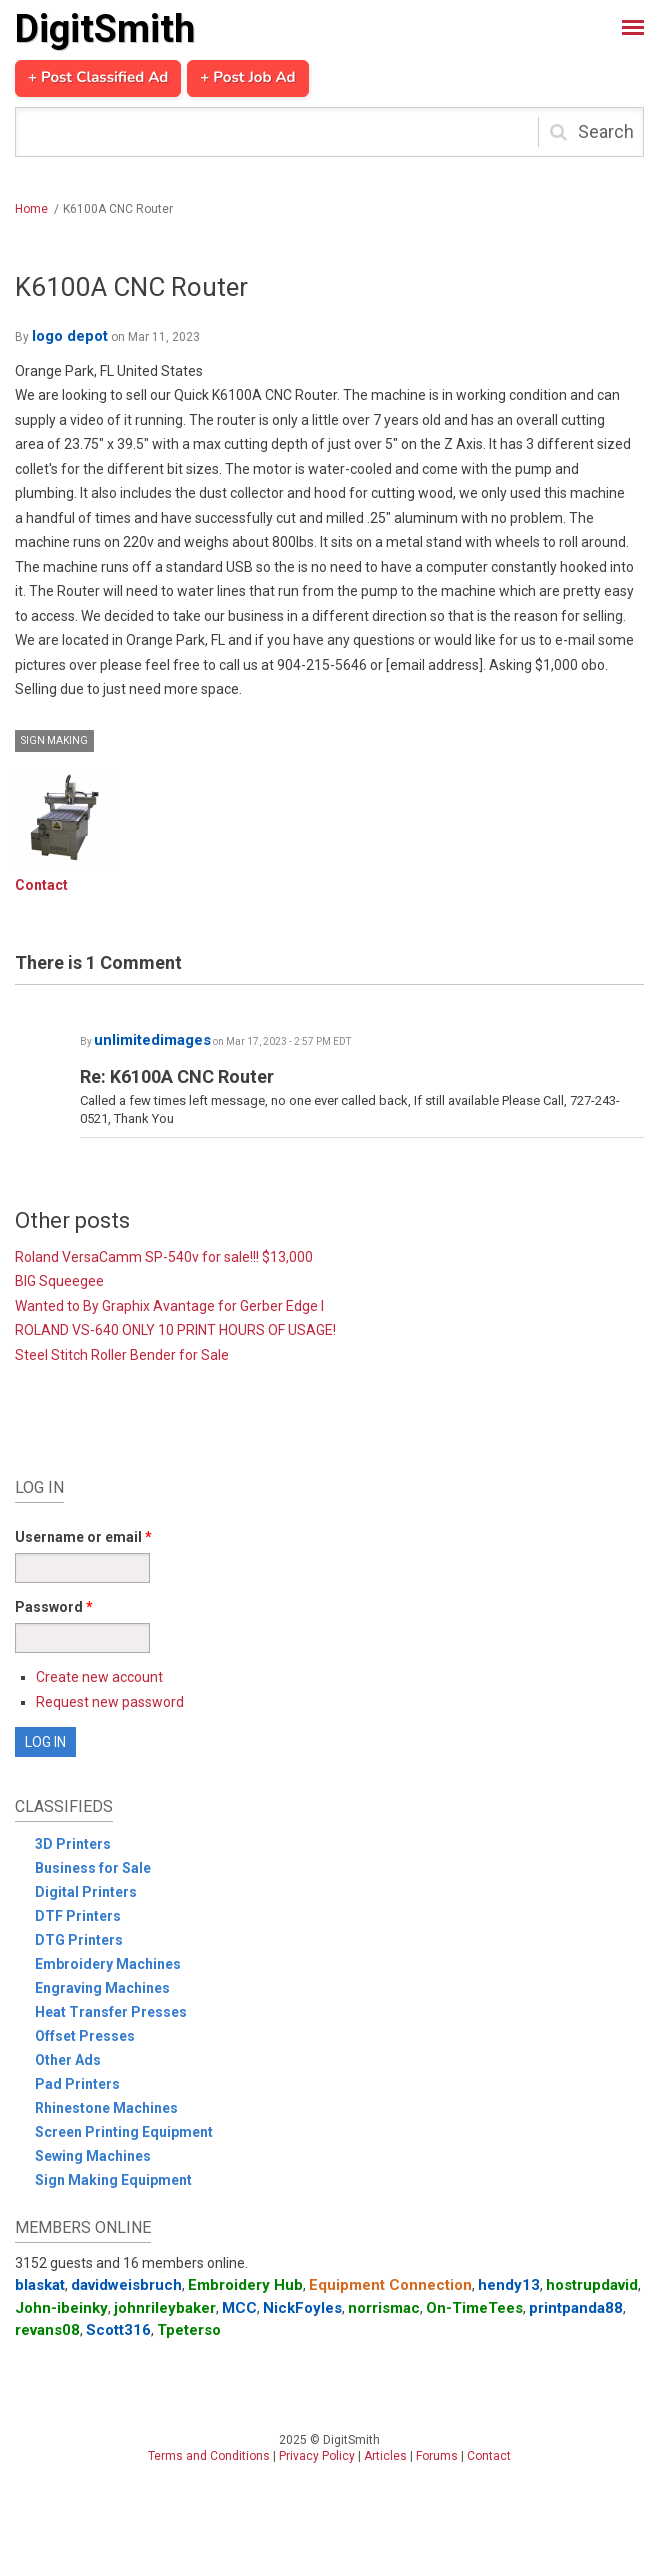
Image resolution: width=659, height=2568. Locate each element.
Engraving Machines (102, 1988)
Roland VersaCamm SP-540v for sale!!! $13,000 (164, 1257)
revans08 (47, 2330)
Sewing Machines (93, 2156)
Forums (437, 2456)
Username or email (83, 1537)
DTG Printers (79, 1940)
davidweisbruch (126, 2285)
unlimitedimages (152, 1040)
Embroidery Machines (108, 1964)
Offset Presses (85, 2036)
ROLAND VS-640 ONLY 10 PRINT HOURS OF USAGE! (175, 1330)
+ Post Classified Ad (98, 78)
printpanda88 (576, 2308)
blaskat (40, 2285)
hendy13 (509, 2285)
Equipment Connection (390, 2285)
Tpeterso (189, 2330)
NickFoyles (302, 2308)
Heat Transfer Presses (111, 2012)
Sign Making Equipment (113, 2180)
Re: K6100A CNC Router (177, 1076)
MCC (239, 2308)
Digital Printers (86, 1892)
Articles (385, 2456)
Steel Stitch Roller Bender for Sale (122, 1355)
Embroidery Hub (245, 2285)
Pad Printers (77, 2084)
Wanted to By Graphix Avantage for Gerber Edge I (169, 1306)
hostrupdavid (592, 2285)
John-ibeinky (61, 2308)
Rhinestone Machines (106, 2108)
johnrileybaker (165, 2308)
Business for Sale (93, 1868)
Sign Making (54, 740)
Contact (41, 885)
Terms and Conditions (209, 2456)
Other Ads (68, 2060)
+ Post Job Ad (247, 78)
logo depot (70, 336)
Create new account (99, 1677)
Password (54, 1607)
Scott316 (118, 2330)
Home (31, 209)
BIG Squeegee (59, 1281)
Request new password (110, 1702)
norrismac (384, 2308)
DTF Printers (78, 1916)
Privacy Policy (317, 2456)
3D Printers (73, 1844)
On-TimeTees (474, 2308)
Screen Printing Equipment (124, 2132)
